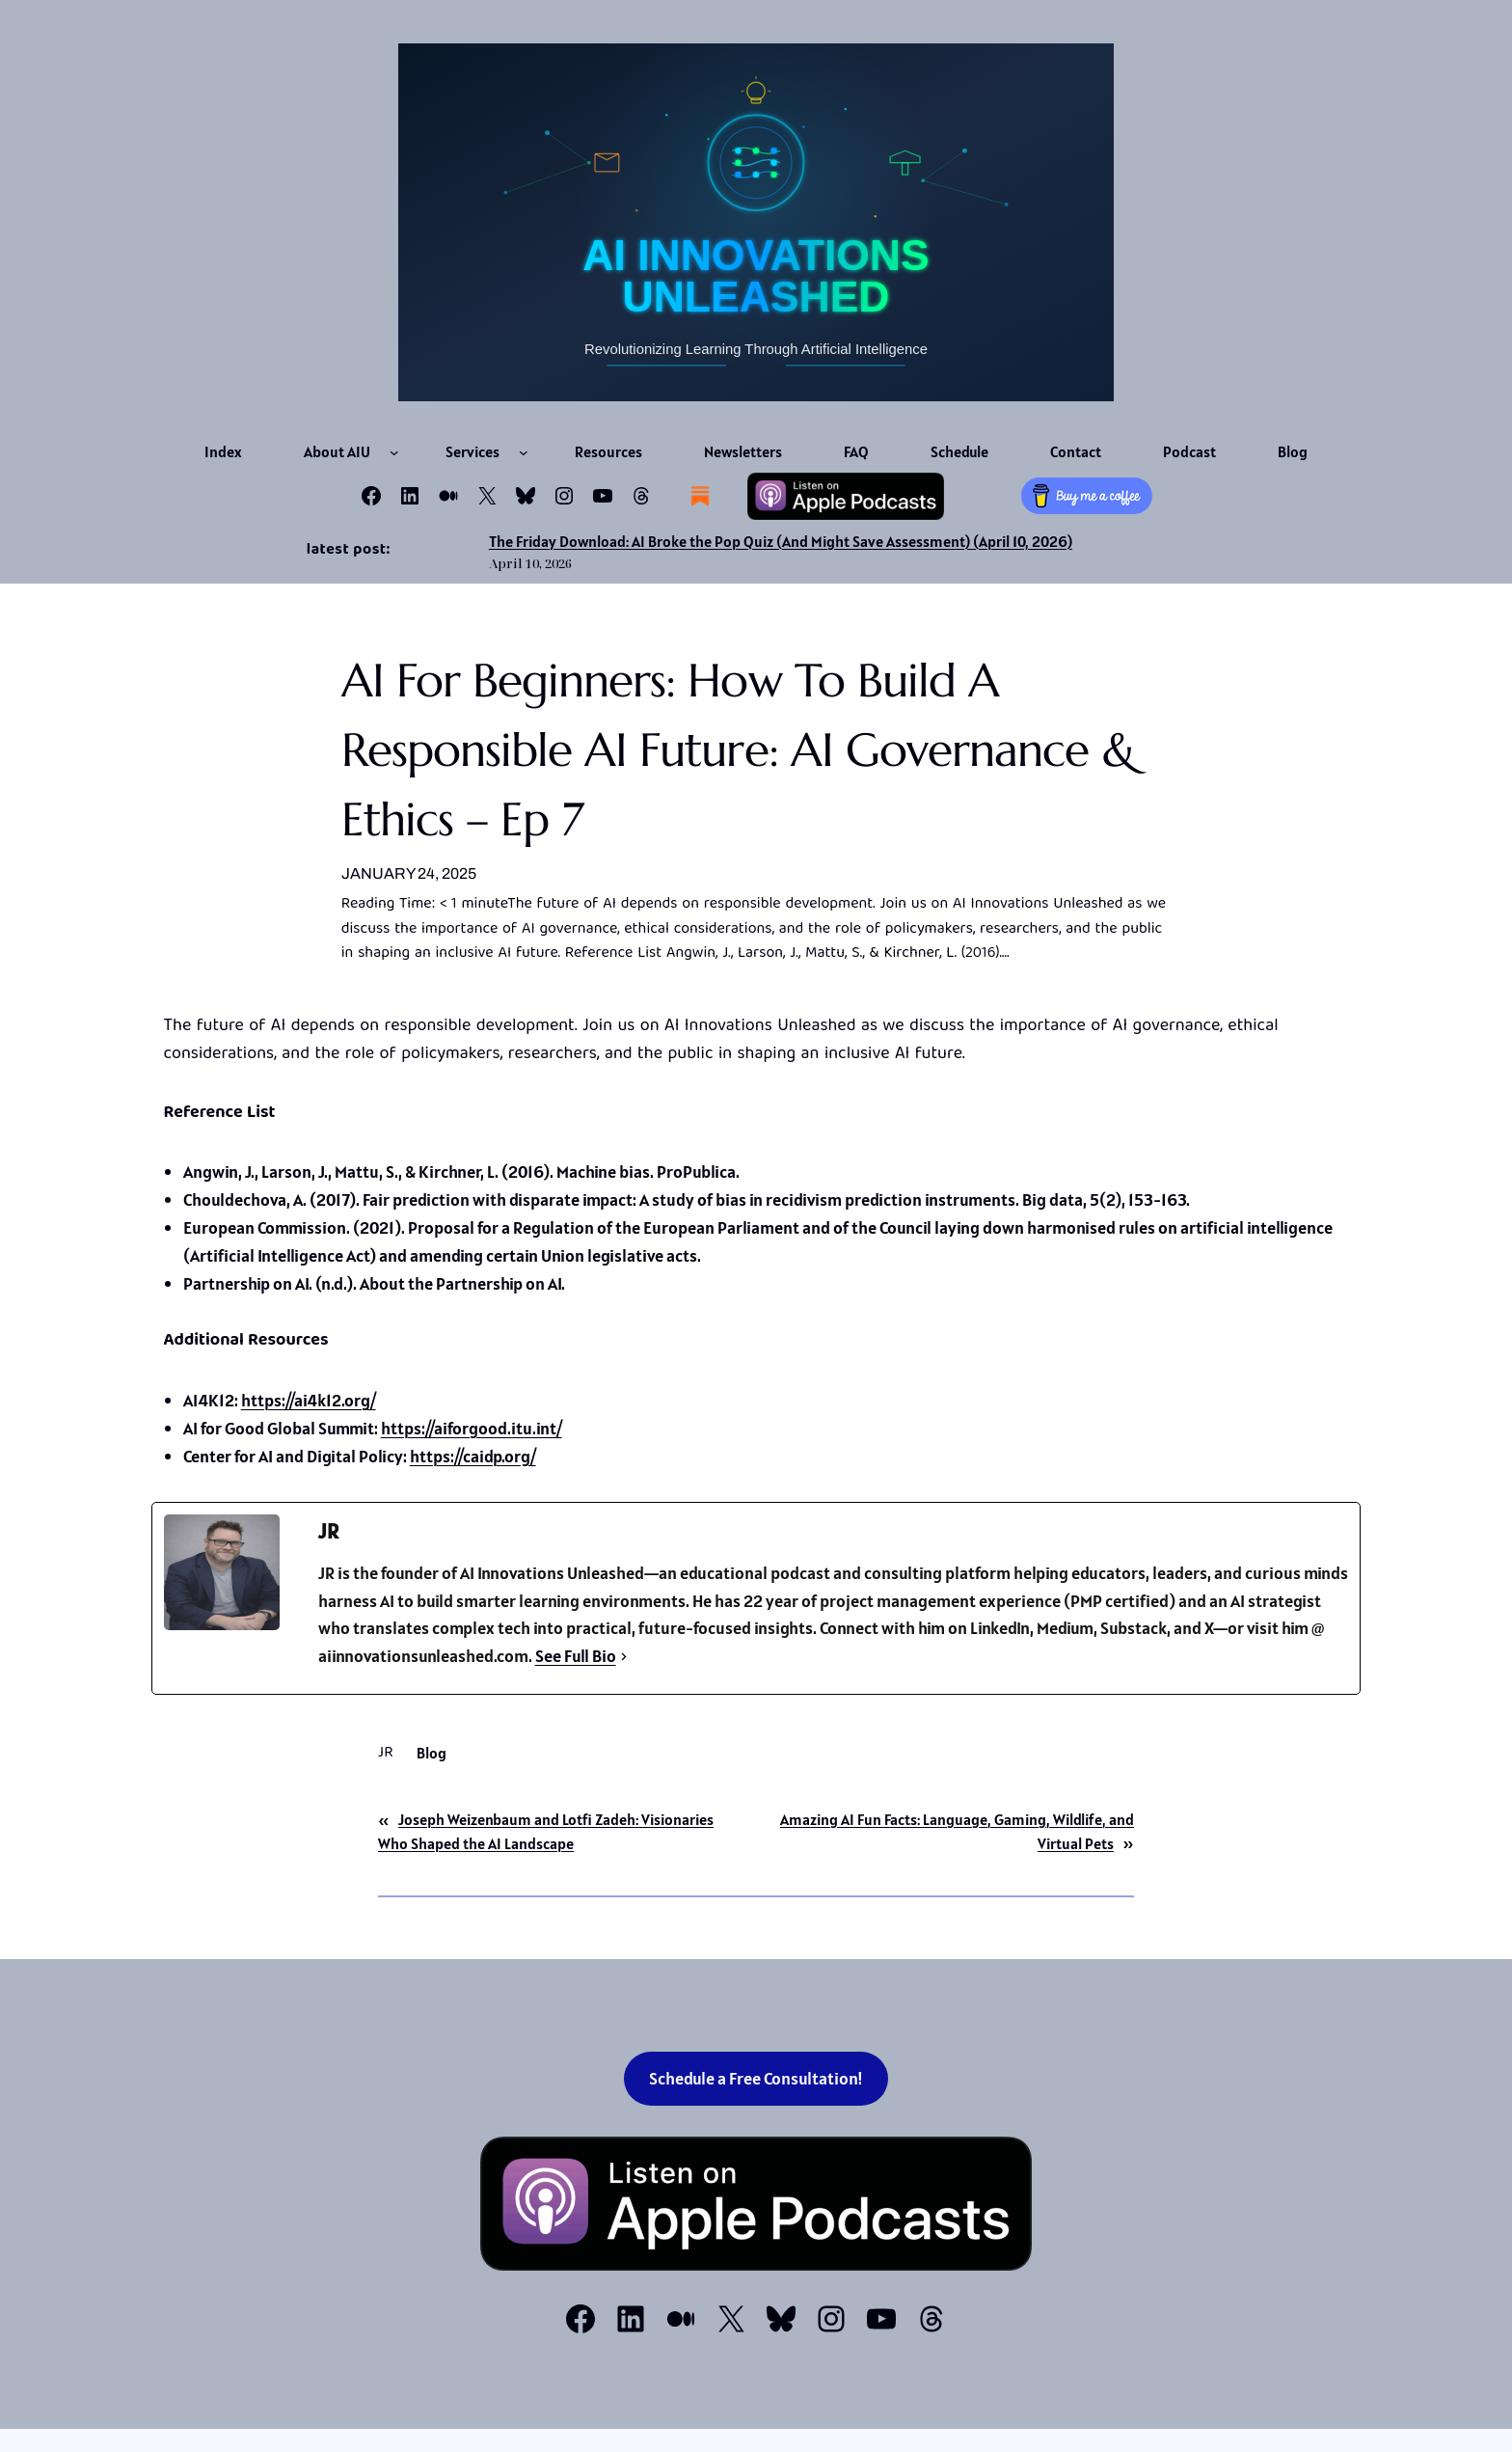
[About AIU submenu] (394, 452)
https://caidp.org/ (473, 1456)
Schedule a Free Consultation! (756, 2078)
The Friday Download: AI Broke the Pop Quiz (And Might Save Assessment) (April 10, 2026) (780, 541)
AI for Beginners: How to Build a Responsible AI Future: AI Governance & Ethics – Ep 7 (739, 749)
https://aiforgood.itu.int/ (471, 1428)
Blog (431, 1752)
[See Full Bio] (624, 1657)
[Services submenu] (523, 452)
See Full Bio (575, 1656)
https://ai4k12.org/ (308, 1400)
